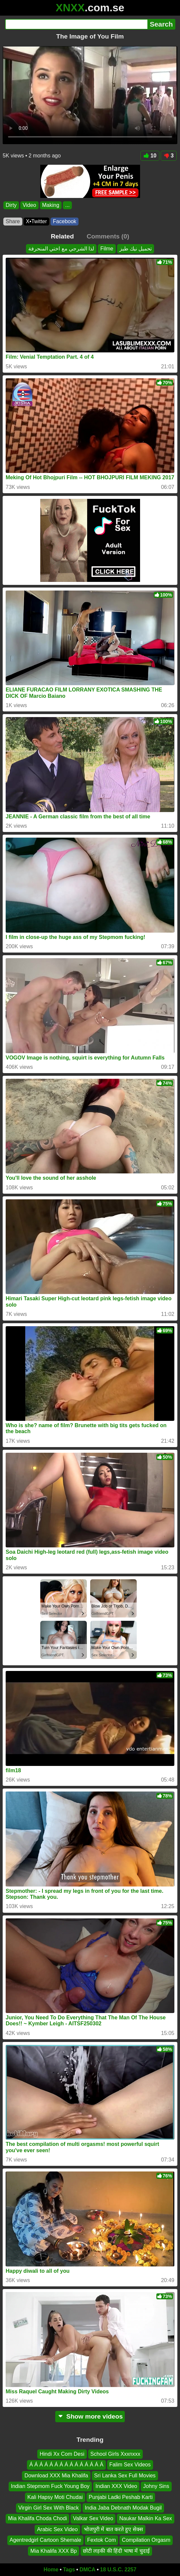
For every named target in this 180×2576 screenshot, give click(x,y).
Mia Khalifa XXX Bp (53, 2551)
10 (149, 155)
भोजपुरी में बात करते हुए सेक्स (113, 2529)
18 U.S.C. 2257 (118, 2569)
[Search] (76, 24)
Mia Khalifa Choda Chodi (37, 2519)
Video (29, 205)
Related (62, 236)
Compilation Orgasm (146, 2540)
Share (13, 221)
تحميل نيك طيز (135, 248)
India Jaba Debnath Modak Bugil (123, 2508)
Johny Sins (156, 2486)
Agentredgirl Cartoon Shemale (45, 2540)
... (67, 205)
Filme (106, 248)
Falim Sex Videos (130, 2465)
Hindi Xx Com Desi (62, 2454)
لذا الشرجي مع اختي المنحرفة (61, 248)
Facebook (64, 221)
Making (51, 205)
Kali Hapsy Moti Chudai (55, 2497)
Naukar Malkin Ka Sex (145, 2519)
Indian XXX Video (116, 2486)
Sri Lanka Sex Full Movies (125, 2475)
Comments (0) (108, 236)
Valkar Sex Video (93, 2519)
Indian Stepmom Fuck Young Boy (50, 2486)
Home (51, 2569)
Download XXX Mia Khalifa (56, 2475)
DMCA (87, 2569)
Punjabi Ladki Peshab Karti (121, 2497)
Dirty (11, 205)
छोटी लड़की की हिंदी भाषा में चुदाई (116, 2551)
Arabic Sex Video (57, 2529)
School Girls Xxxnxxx (115, 2454)
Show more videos (90, 2416)
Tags (69, 2569)
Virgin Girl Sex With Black (48, 2508)
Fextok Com (101, 2540)
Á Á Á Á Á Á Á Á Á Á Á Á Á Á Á (66, 2465)
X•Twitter (36, 221)
